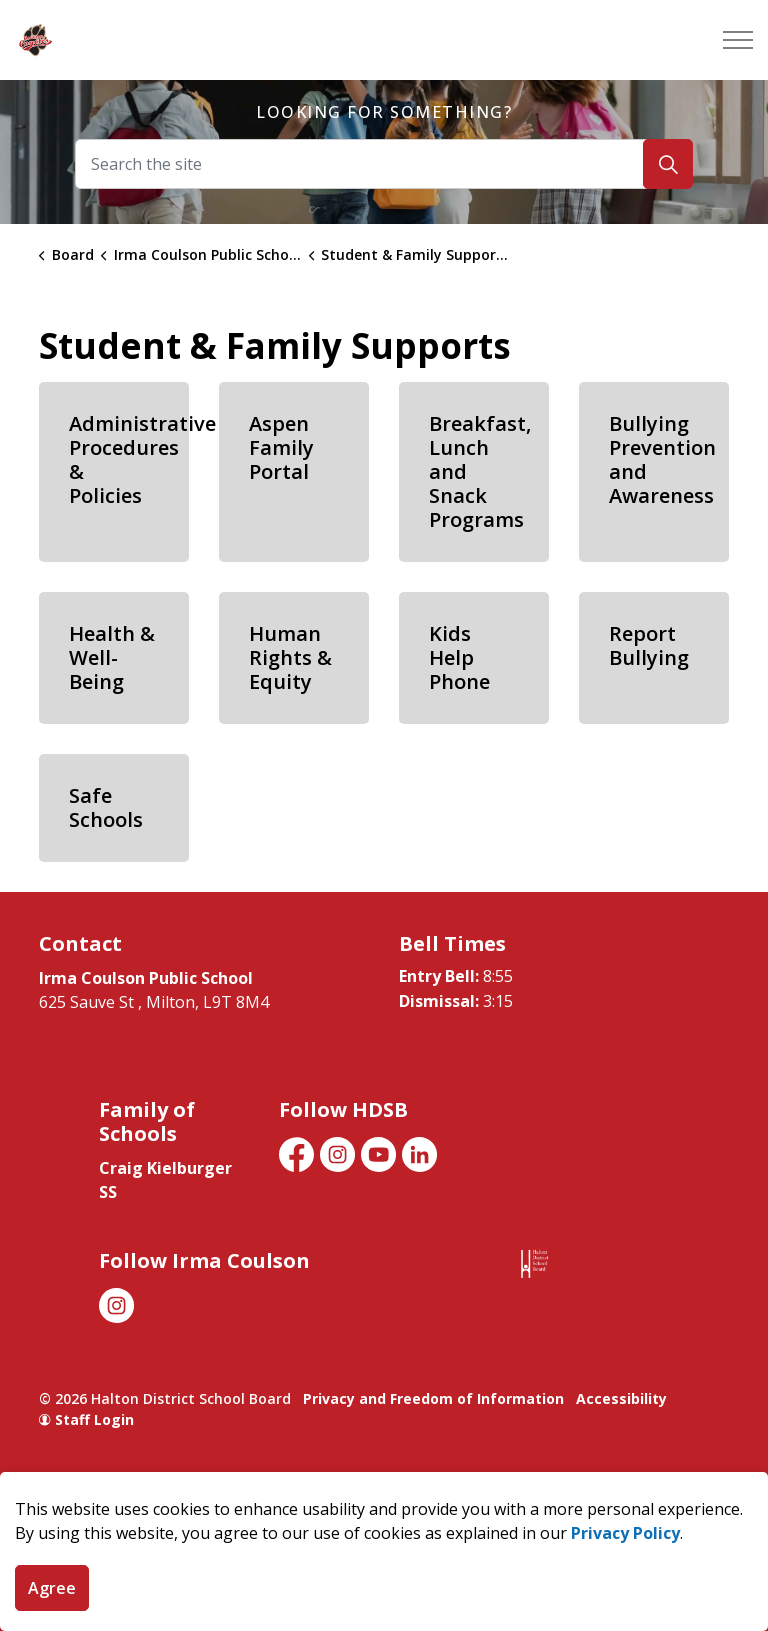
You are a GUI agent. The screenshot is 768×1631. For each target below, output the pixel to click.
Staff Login (86, 1419)
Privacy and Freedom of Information (433, 1398)
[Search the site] (384, 164)
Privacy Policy (625, 1533)
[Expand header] (738, 40)
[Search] (668, 164)
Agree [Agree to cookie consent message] (52, 1588)
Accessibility (621, 1398)
